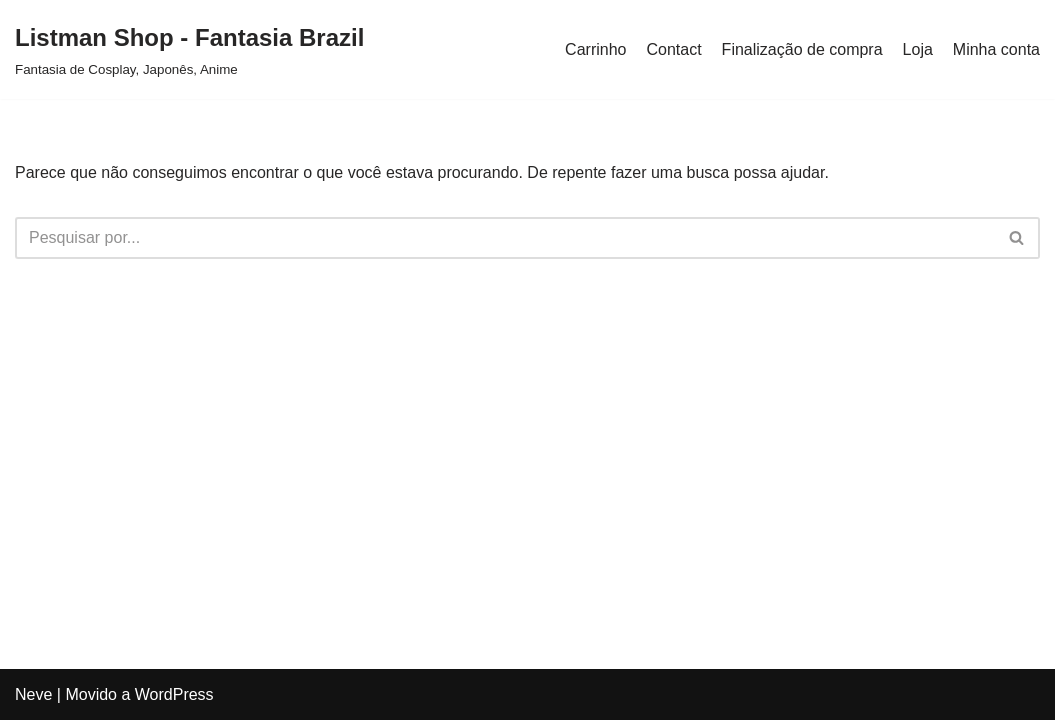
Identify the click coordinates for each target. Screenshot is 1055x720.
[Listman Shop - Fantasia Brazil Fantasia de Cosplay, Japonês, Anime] (189, 49)
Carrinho (595, 49)
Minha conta (996, 49)
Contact (673, 49)
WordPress (174, 694)
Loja (918, 49)
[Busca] (505, 238)
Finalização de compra (802, 49)
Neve (33, 694)
